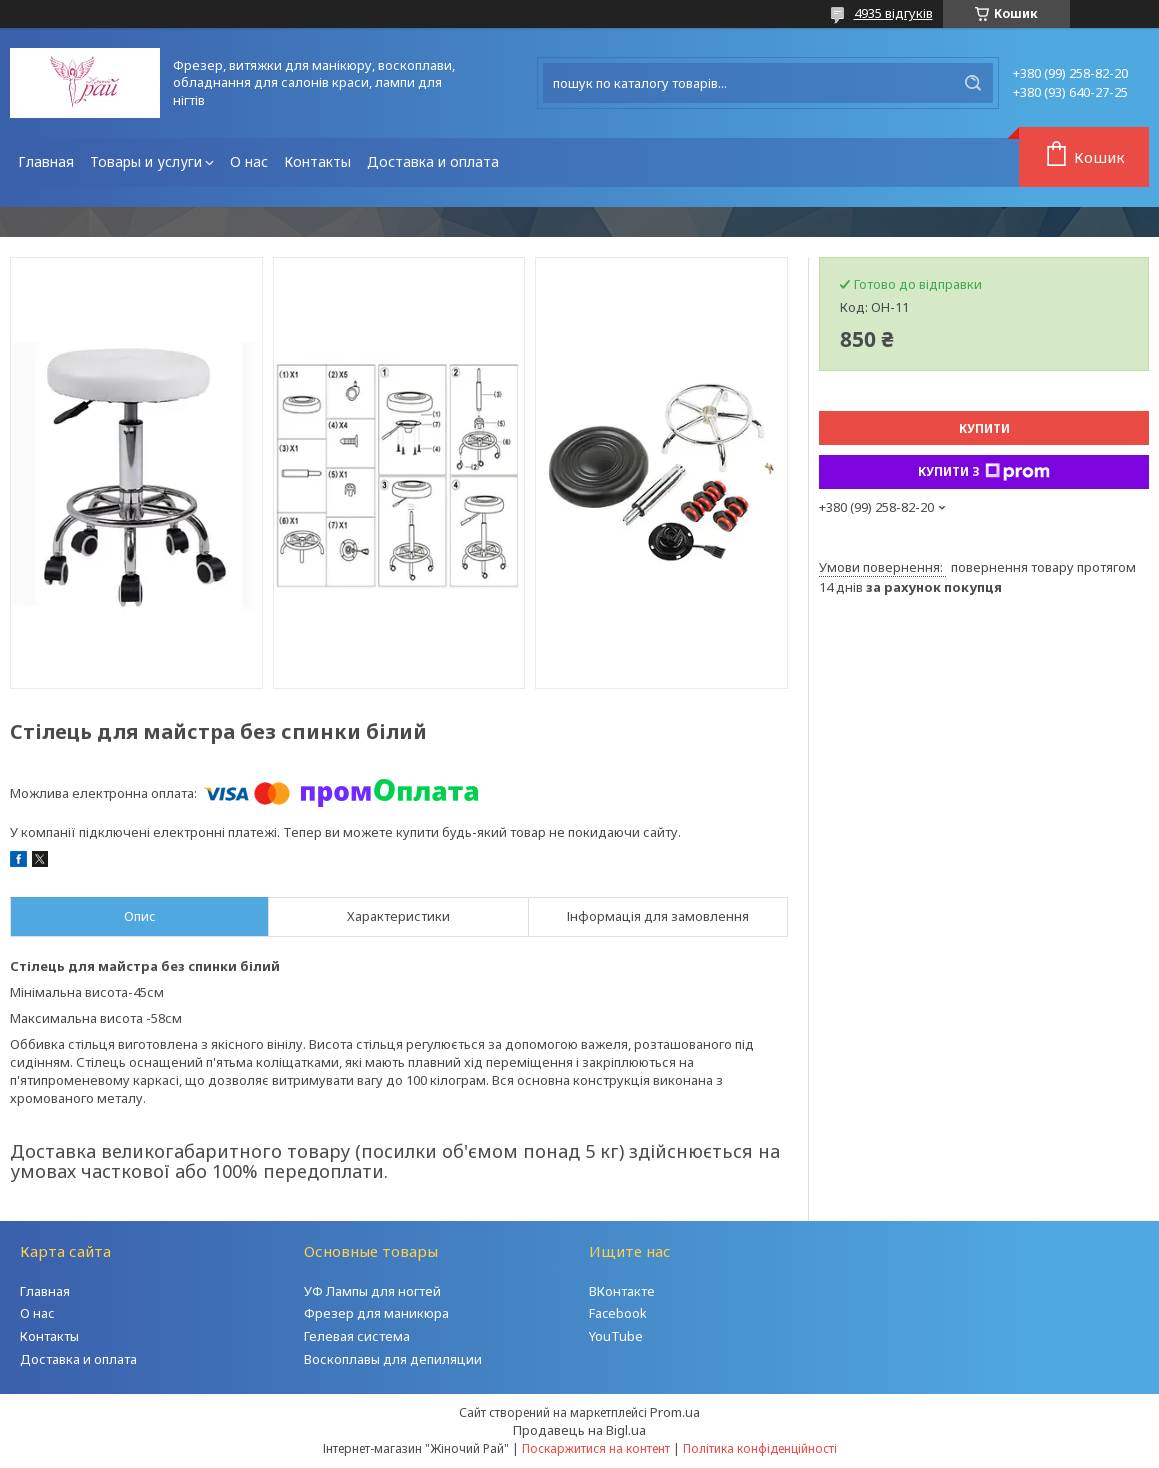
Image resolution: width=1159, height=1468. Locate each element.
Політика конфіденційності (760, 1448)
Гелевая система (357, 1336)
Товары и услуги (146, 161)
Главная (46, 161)
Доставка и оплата (433, 161)
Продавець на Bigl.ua (579, 1430)
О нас (249, 161)
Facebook (618, 1313)
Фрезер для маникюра (376, 1313)
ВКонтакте (622, 1291)
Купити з (984, 472)
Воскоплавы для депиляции (393, 1359)
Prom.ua (675, 1412)
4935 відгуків (893, 13)
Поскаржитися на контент (596, 1448)
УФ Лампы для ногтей (372, 1291)
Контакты (317, 161)
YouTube (616, 1336)
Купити (984, 428)
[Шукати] (973, 83)
